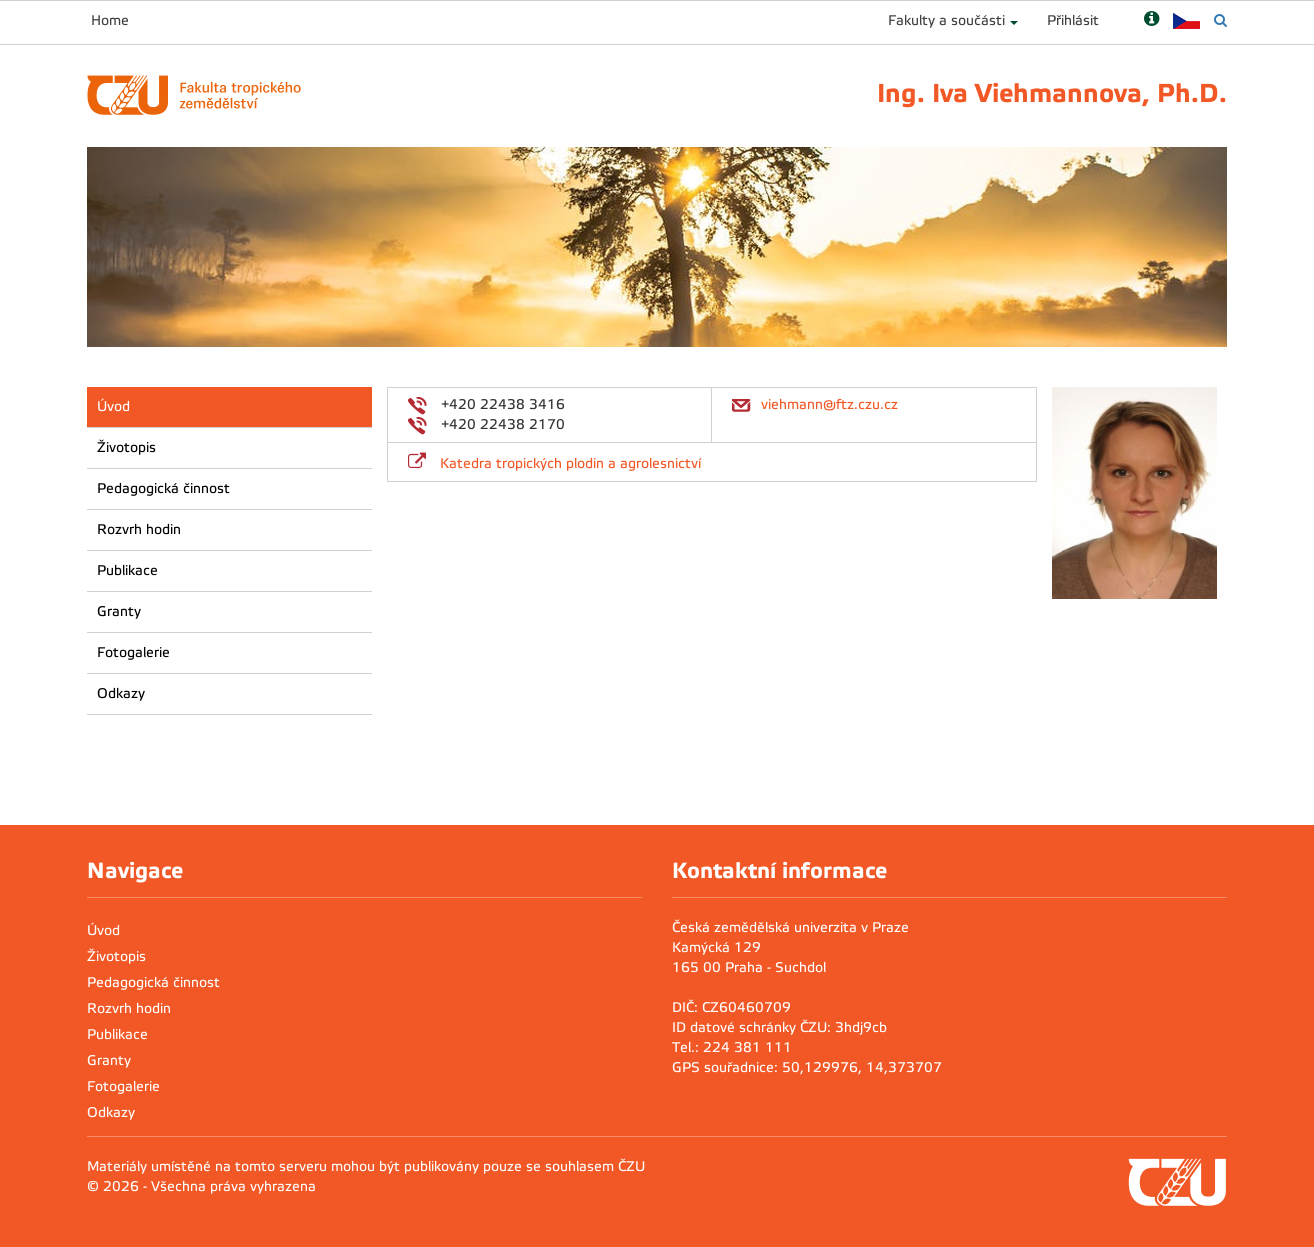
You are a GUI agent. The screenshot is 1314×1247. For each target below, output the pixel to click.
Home (110, 20)
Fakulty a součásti (946, 20)
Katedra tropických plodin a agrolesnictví (570, 463)
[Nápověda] (1151, 20)
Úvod (113, 406)
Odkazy (121, 693)
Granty (119, 611)
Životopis (126, 447)
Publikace (127, 570)
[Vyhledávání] (1220, 20)
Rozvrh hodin (139, 529)
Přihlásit (1073, 20)
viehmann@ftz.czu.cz (829, 404)
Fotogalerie (133, 652)
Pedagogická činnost (163, 488)
